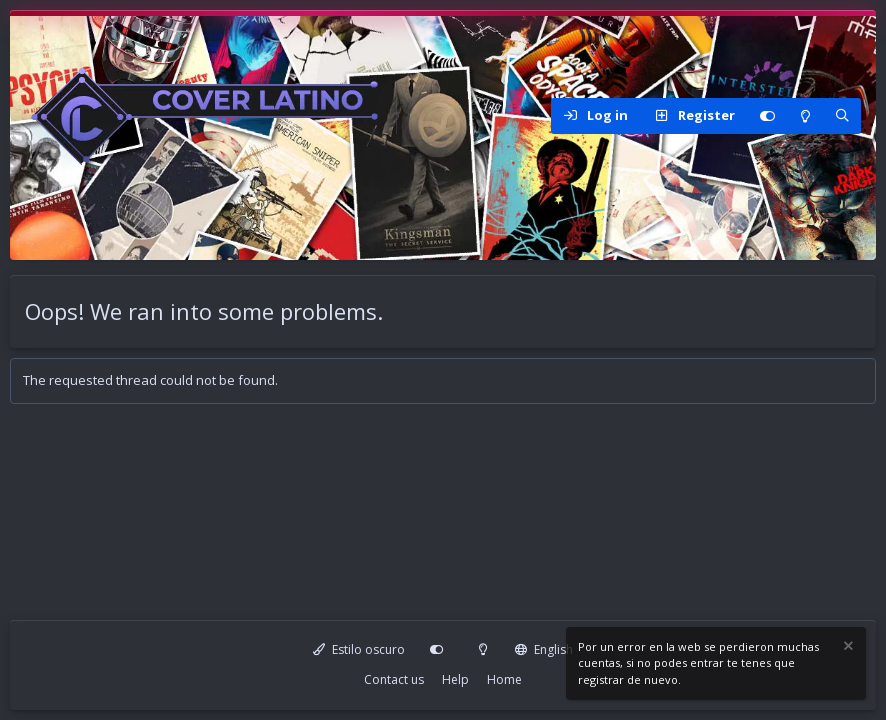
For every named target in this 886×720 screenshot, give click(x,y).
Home (504, 679)
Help (455, 679)
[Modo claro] (805, 116)
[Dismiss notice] (847, 648)
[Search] (842, 116)
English (544, 649)
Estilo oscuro (359, 649)
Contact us (394, 679)
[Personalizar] (767, 116)
